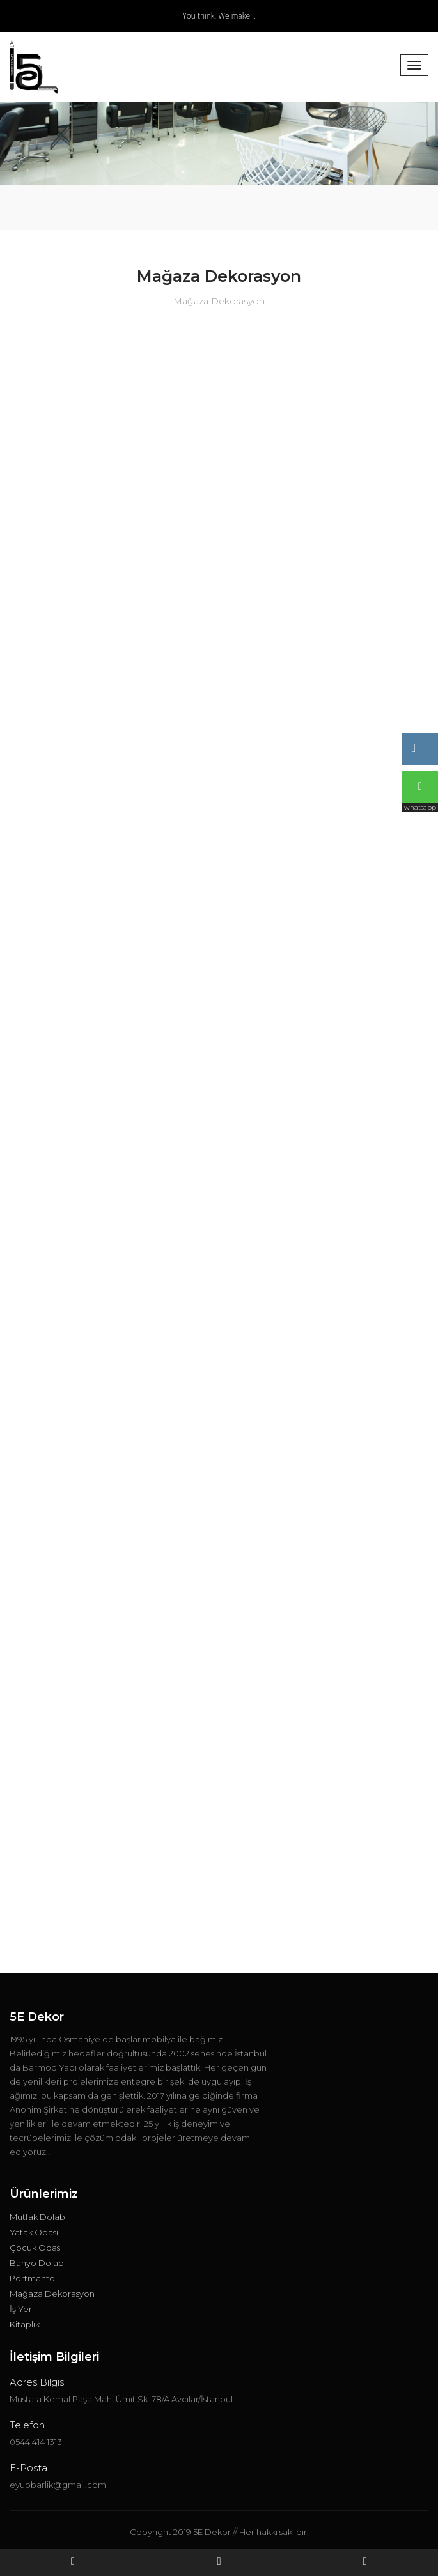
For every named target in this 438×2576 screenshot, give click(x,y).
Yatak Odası (34, 2232)
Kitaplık (25, 2324)
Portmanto (32, 2278)
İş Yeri (22, 2309)
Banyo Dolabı (38, 2263)
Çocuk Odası (36, 2247)
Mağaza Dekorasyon (52, 2293)
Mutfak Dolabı (38, 2217)
